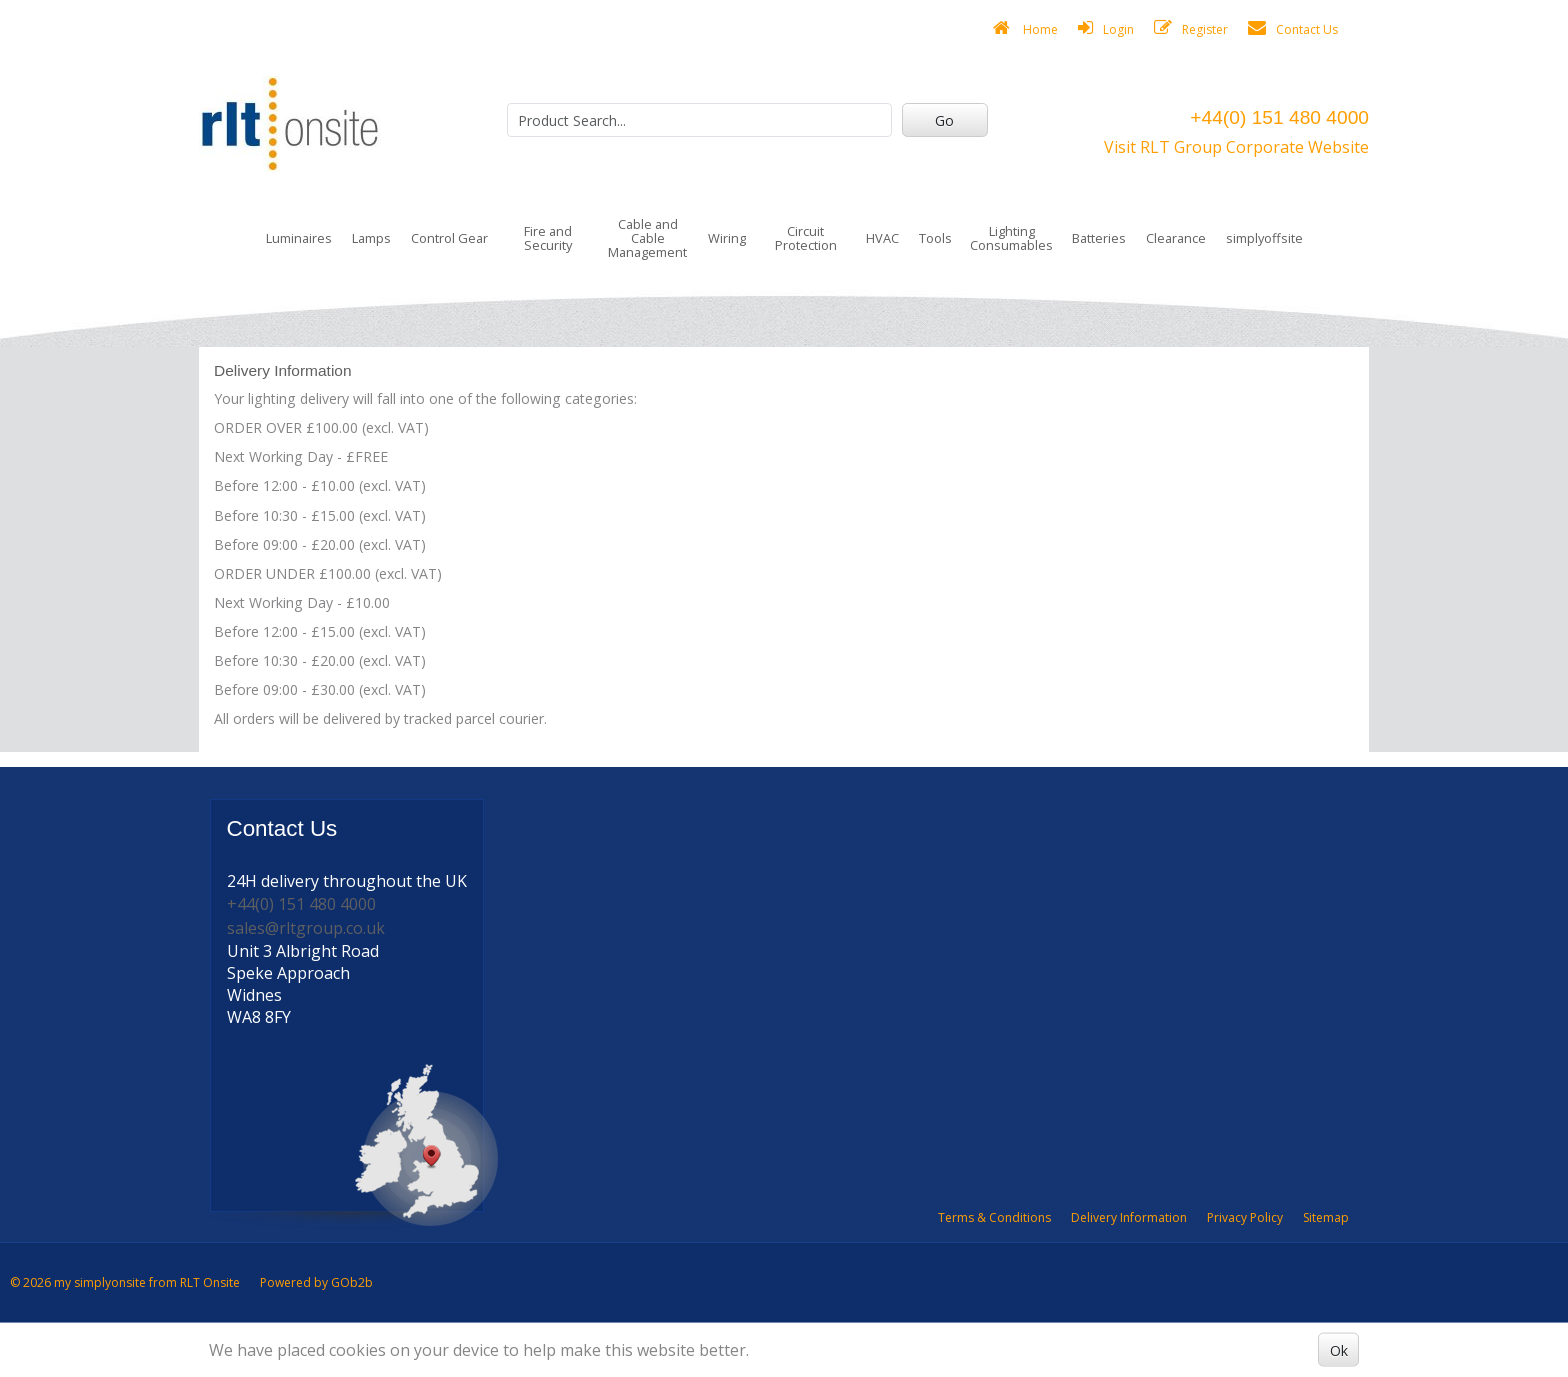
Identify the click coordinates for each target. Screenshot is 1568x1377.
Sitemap (1326, 1217)
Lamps (371, 238)
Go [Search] (944, 120)
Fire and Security (548, 238)
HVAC (882, 238)
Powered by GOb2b (316, 1282)
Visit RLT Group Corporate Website (1236, 147)
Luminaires (299, 238)
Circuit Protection (806, 238)
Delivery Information (1129, 1217)
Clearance (1176, 238)
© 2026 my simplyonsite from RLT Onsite (125, 1282)
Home (1025, 28)
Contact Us (1293, 28)
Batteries (1099, 238)
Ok (1339, 1349)
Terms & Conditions (994, 1217)
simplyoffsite (1264, 238)
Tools (935, 238)
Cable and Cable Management (647, 238)
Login (1106, 28)
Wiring (727, 238)
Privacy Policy (1245, 1217)
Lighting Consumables (1011, 238)
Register (1191, 28)
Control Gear (449, 238)
